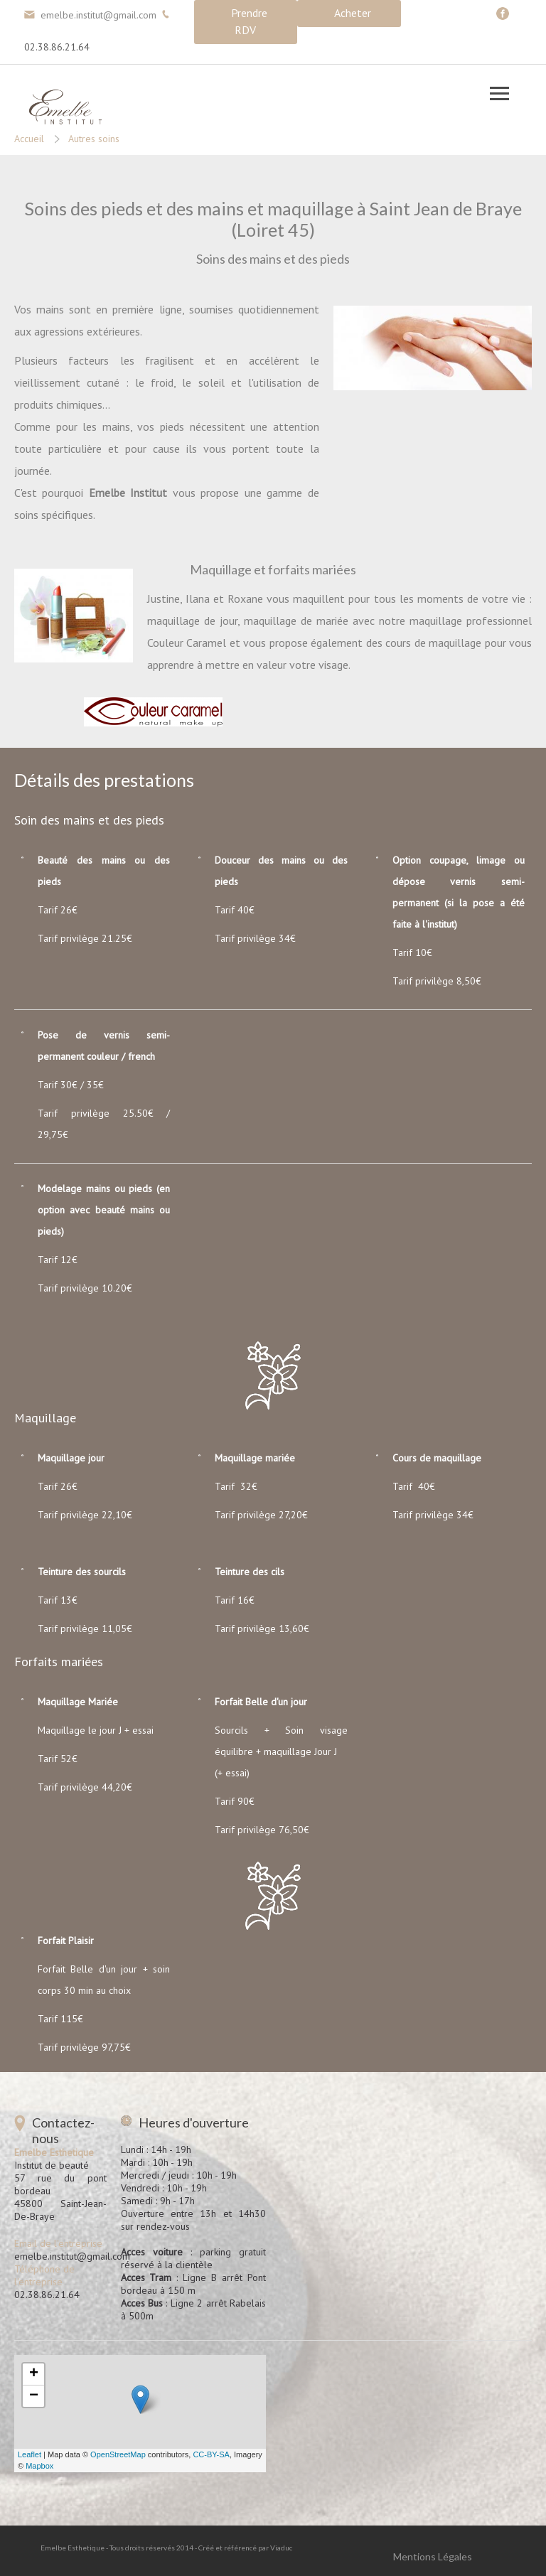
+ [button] (33, 2374)
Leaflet (29, 2454)
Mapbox (39, 2466)
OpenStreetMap (118, 2454)
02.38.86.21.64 (57, 47)
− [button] (33, 2396)
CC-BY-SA (211, 2454)
